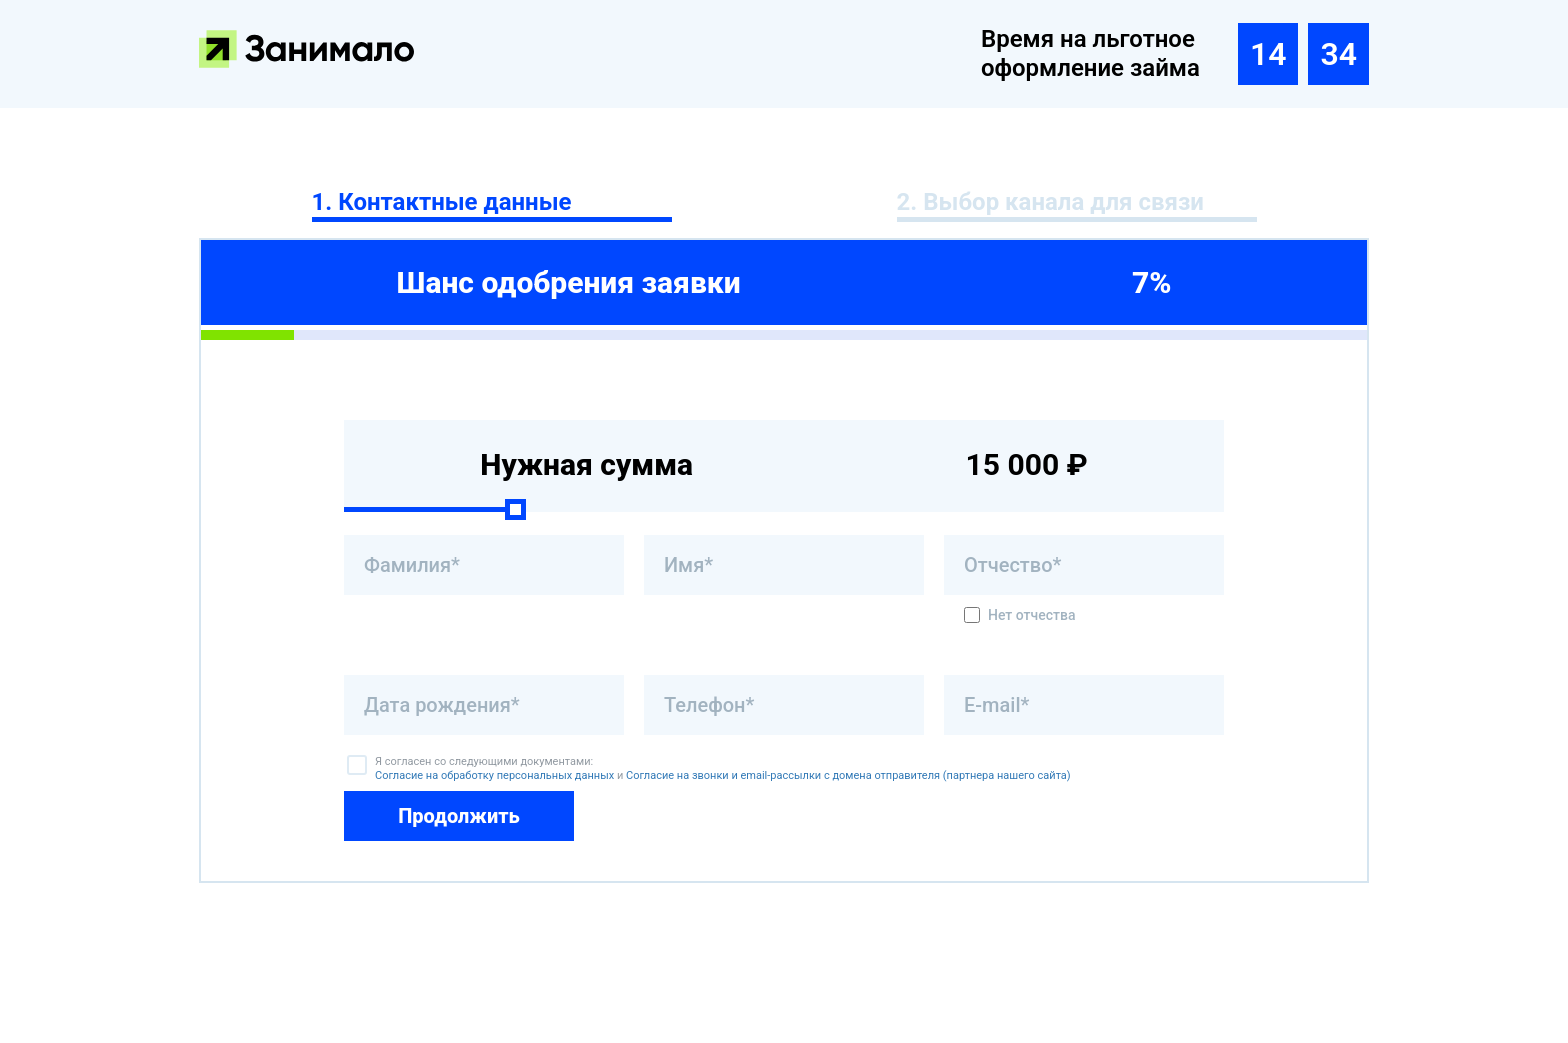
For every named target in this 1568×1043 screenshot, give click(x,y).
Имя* (688, 565)
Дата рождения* (442, 705)
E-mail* (996, 705)
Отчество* (1012, 565)
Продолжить (459, 816)
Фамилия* (412, 565)
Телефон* (709, 705)
